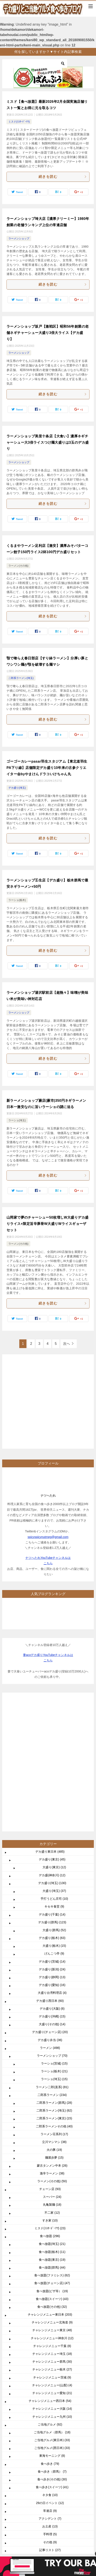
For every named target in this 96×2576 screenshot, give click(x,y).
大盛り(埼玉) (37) (54, 1891)
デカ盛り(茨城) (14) (52, 1961)
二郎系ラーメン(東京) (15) (54, 2118)
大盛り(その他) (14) (52, 2024)
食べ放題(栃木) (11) (52, 2252)
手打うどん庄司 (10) (54, 1898)
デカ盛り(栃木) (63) (52, 1938)
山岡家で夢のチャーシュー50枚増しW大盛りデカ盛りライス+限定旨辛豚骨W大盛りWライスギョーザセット (48, 1224)
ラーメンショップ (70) (52, 2055)
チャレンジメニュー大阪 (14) (52, 2408)
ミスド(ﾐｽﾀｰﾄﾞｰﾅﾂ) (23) (49, 2228)
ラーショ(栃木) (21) (54, 2071)
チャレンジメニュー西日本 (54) (50, 2401)
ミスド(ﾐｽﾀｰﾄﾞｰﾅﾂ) (19, 121)
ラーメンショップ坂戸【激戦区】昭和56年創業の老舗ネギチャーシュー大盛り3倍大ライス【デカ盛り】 (48, 333)
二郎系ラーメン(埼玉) (21, 678)
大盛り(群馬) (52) (54, 1930)
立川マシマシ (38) (54, 2142)
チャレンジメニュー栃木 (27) (52, 2369)
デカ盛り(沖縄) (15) (52, 2016)
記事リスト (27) (50, 2550)
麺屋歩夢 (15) (54, 2157)
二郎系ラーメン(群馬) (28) (54, 2102)
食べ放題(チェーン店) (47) (52, 2283)
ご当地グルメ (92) (50, 2424)
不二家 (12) (52, 2212)
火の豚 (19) (54, 2149)
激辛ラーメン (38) (52, 2173)
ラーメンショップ (18, 238)
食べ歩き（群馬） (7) (52, 2471)
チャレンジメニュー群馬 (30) (52, 2361)
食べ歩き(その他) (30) (52, 2479)
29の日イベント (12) (50, 2503)
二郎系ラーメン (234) (52, 2095)
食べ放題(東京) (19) (52, 2259)
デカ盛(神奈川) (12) (52, 1875)
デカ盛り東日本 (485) (50, 1851)
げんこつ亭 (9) (54, 1953)
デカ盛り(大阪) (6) (52, 2008)
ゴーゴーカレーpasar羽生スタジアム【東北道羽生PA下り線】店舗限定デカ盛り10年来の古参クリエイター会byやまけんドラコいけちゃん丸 (47, 768)
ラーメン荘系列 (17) (54, 2134)
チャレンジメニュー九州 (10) (52, 2416)
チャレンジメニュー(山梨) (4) (52, 2385)
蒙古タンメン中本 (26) (52, 2165)
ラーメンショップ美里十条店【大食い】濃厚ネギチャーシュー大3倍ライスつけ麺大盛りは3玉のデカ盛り (48, 442)
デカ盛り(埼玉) (17, 787)
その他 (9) (50, 2542)
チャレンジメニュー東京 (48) (52, 2330)
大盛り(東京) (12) (54, 1867)
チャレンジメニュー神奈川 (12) (52, 2338)
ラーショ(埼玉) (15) (54, 2079)
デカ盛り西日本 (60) (50, 2000)
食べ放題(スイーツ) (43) (52, 2299)
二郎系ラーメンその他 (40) (54, 2126)
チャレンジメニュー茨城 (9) (52, 2377)
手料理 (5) (50, 2534)
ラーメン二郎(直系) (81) (52, 2087)
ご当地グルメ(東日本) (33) (52, 2440)
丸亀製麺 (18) (52, 2204)
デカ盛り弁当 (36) (50, 2040)
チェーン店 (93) (50, 2189)
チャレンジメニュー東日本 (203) (50, 2314)
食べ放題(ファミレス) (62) (52, 2275)
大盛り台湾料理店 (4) (52, 1992)
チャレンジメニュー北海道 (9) (52, 2322)
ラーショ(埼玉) (17, 1120)
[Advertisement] (48, 1399)
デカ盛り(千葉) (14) (52, 1914)
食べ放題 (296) (50, 2236)
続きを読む (63, 176)
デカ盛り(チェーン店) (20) (50, 2032)
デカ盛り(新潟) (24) (52, 1969)
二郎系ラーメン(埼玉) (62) (54, 2110)
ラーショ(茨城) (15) (54, 2063)
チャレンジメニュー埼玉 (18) (52, 2353)
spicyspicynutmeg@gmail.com (48, 1537)
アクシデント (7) (50, 2518)
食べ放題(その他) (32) (52, 2306)
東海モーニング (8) (52, 2455)
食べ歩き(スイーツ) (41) (52, 2487)
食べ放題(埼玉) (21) (52, 2244)
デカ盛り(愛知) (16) (52, 1985)
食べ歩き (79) (50, 2463)
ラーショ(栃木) (17, 900)
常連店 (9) (50, 2510)
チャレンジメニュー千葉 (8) (52, 2346)
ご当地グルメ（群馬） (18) (52, 2432)
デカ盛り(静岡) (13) (52, 1977)
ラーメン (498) (50, 2048)
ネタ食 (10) (50, 2495)
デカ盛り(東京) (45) (52, 1859)
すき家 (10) (50, 2220)
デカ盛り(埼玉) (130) (52, 1883)
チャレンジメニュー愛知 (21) (52, 2393)
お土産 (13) (50, 2526)
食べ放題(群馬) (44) (52, 2267)
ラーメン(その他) (18, 565)
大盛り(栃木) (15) (54, 1945)
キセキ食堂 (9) (54, 1906)
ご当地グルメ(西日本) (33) (52, 2448)
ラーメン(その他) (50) (52, 2181)
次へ (66, 1343)
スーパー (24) (52, 2196)
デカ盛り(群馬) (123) (52, 1922)
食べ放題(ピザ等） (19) (52, 2291)
